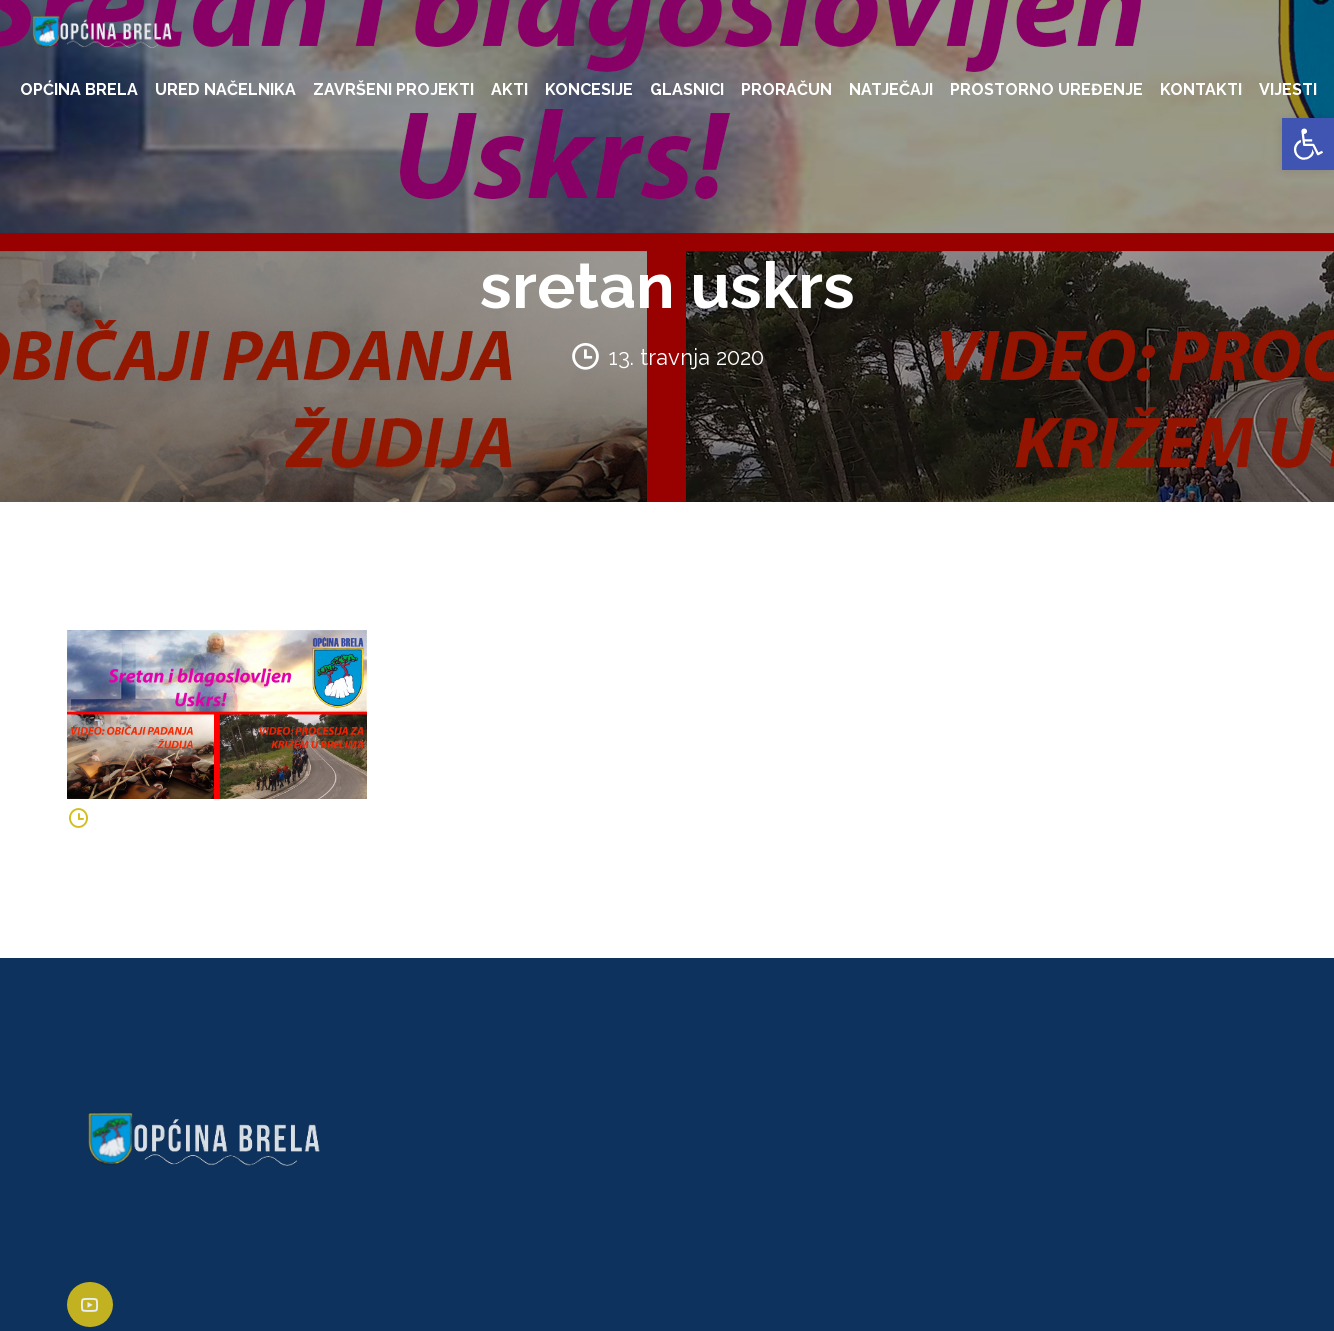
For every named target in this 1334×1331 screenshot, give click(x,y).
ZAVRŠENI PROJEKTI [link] (393, 89)
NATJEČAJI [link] (891, 89)
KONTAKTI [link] (1201, 89)
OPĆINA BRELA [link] (79, 89)
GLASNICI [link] (687, 89)
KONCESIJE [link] (589, 89)
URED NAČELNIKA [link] (225, 89)
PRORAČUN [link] (786, 89)
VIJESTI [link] (1288, 89)
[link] (1308, 144)
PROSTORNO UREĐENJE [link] (1046, 89)
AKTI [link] (509, 89)
